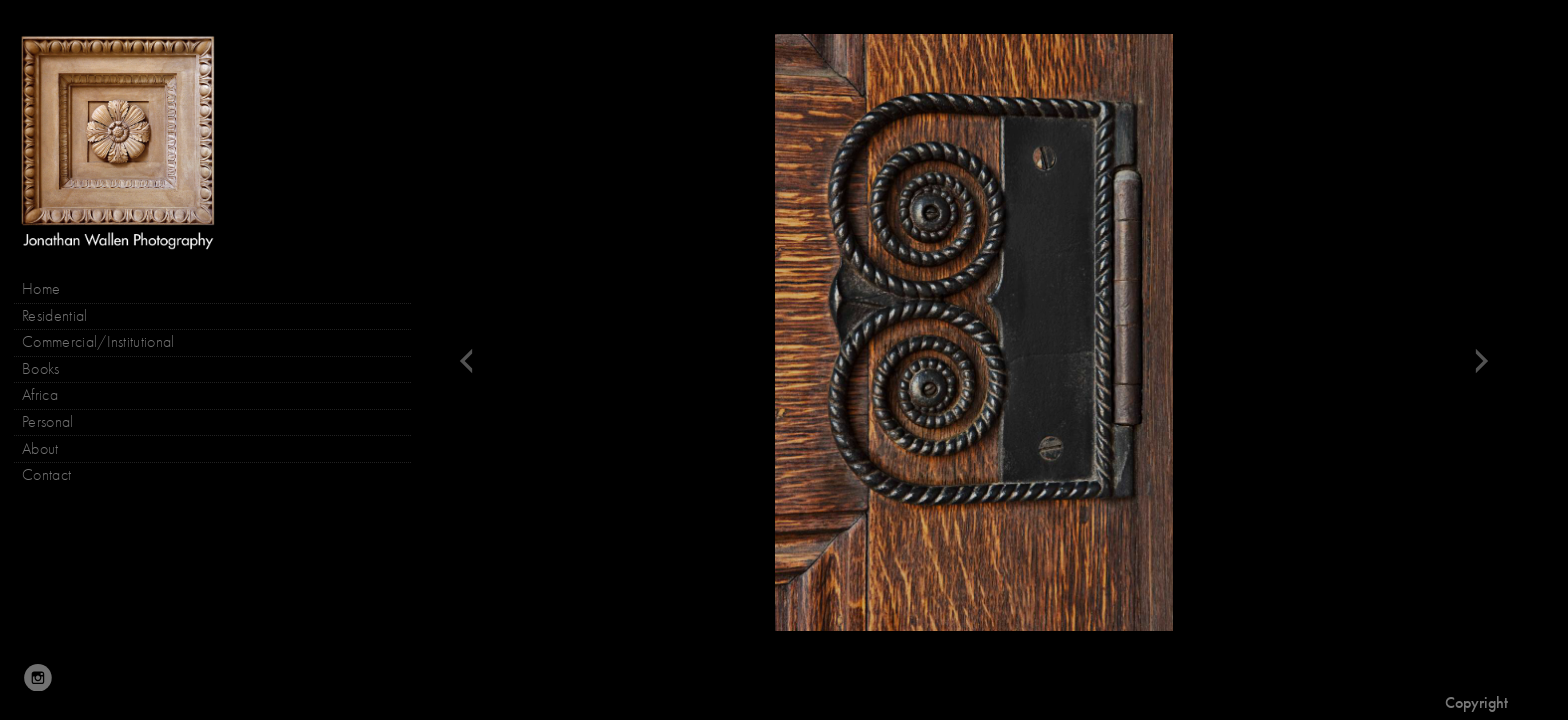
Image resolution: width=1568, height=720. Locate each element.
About (40, 449)
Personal (48, 422)
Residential (55, 316)
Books (51, 369)
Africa (40, 395)
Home (41, 289)
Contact (46, 475)
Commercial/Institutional (98, 342)
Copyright (1476, 702)
